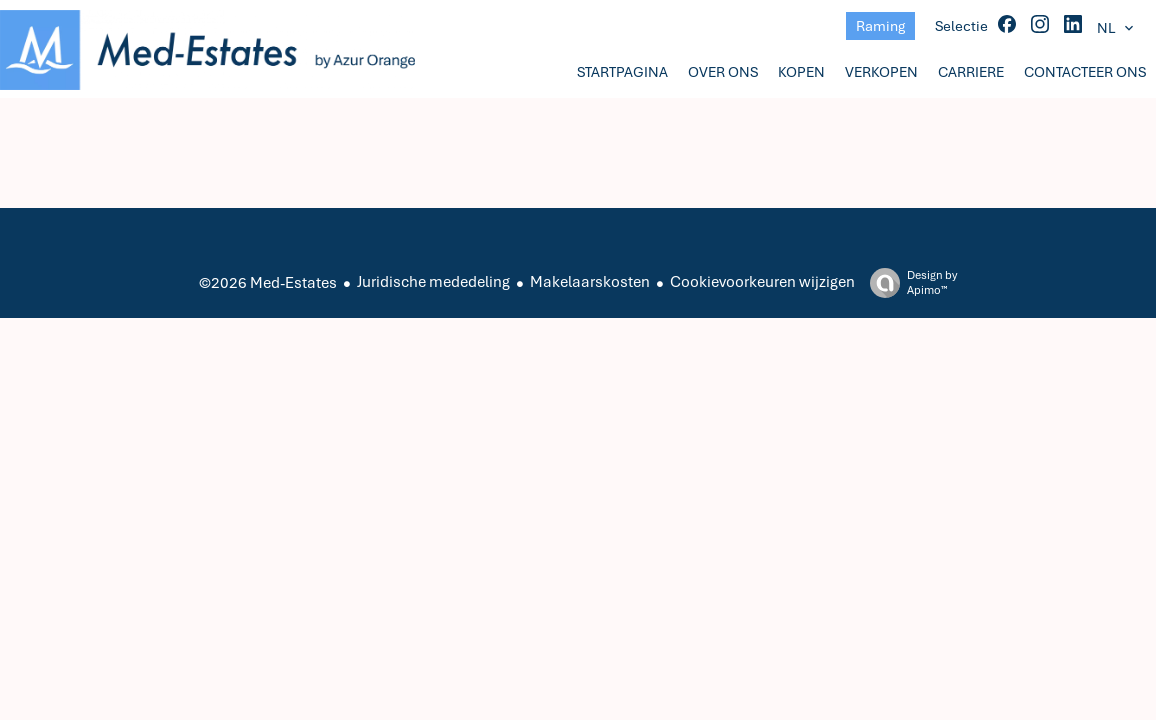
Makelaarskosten (590, 282)
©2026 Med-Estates (268, 283)
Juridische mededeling (433, 282)
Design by (908, 283)
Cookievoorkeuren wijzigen (762, 282)
